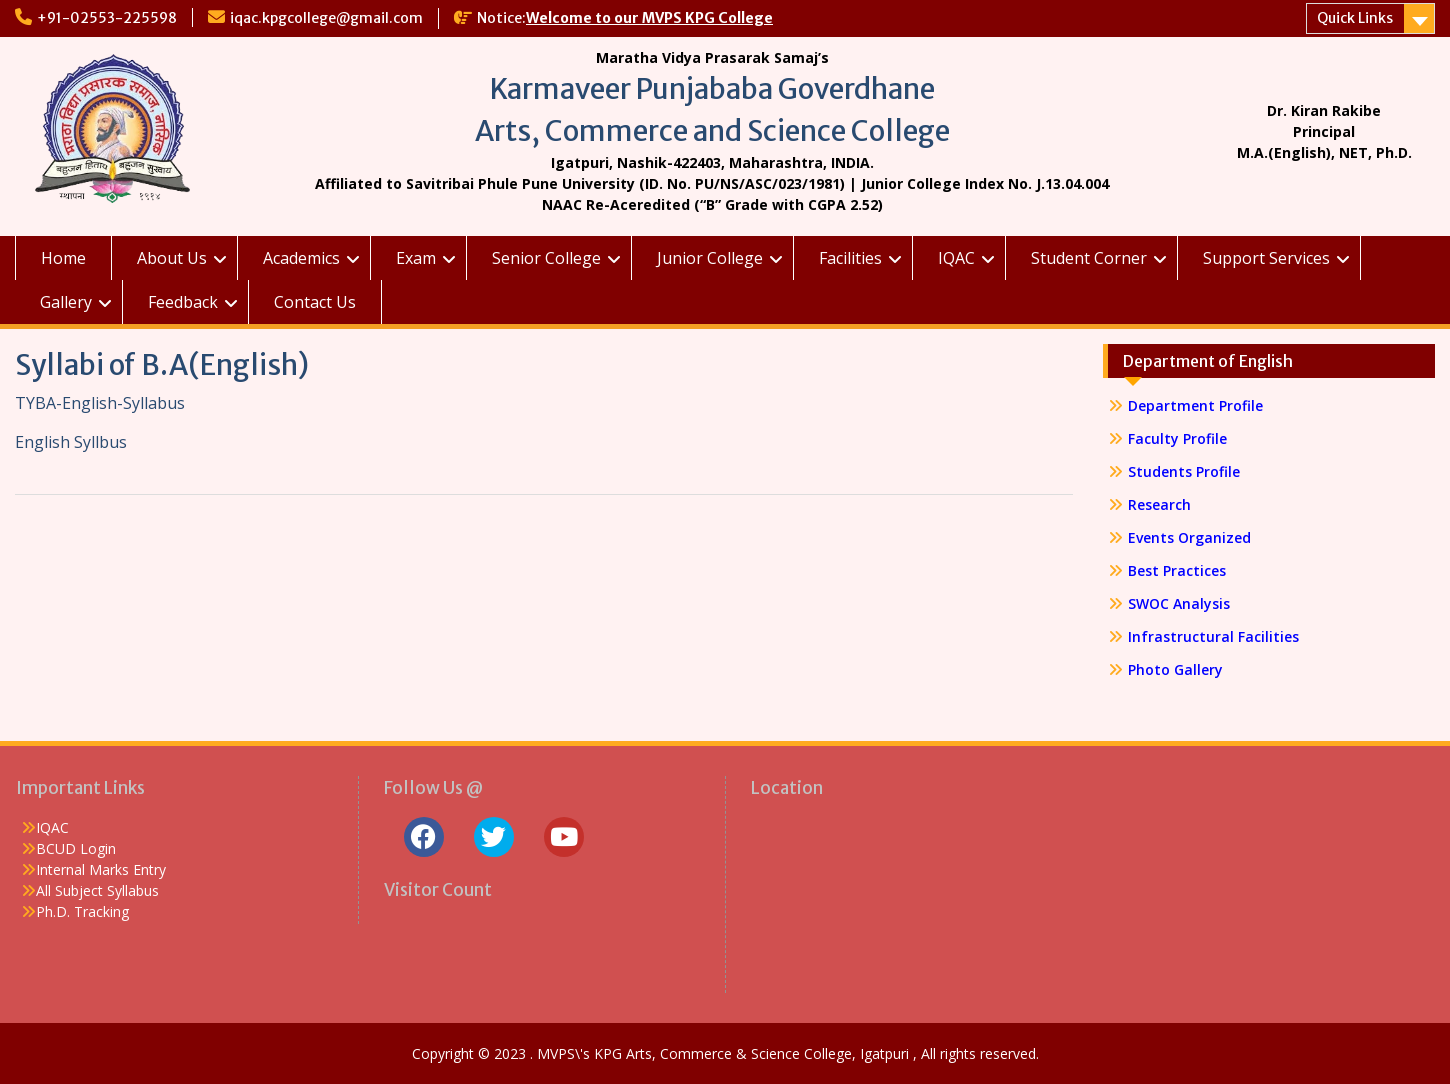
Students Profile (1184, 471)
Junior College (710, 258)
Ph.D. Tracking (82, 911)
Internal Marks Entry (101, 869)
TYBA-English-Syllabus (102, 403)
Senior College (546, 258)
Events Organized (1189, 537)
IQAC (956, 258)
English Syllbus (71, 442)
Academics (301, 258)
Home (63, 258)
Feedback (183, 302)
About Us (172, 258)
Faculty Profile (1177, 438)
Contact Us (315, 302)
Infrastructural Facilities (1213, 636)
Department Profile (1195, 405)
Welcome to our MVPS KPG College (649, 18)
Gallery (66, 302)
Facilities (850, 258)
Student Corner (1089, 258)
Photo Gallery (1175, 669)
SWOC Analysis (1179, 603)
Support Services (1266, 258)
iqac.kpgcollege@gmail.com (326, 18)
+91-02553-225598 (107, 18)
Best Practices (1177, 570)
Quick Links (1355, 18)
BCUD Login (76, 848)
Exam (416, 258)
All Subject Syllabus (97, 890)
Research (1159, 504)
